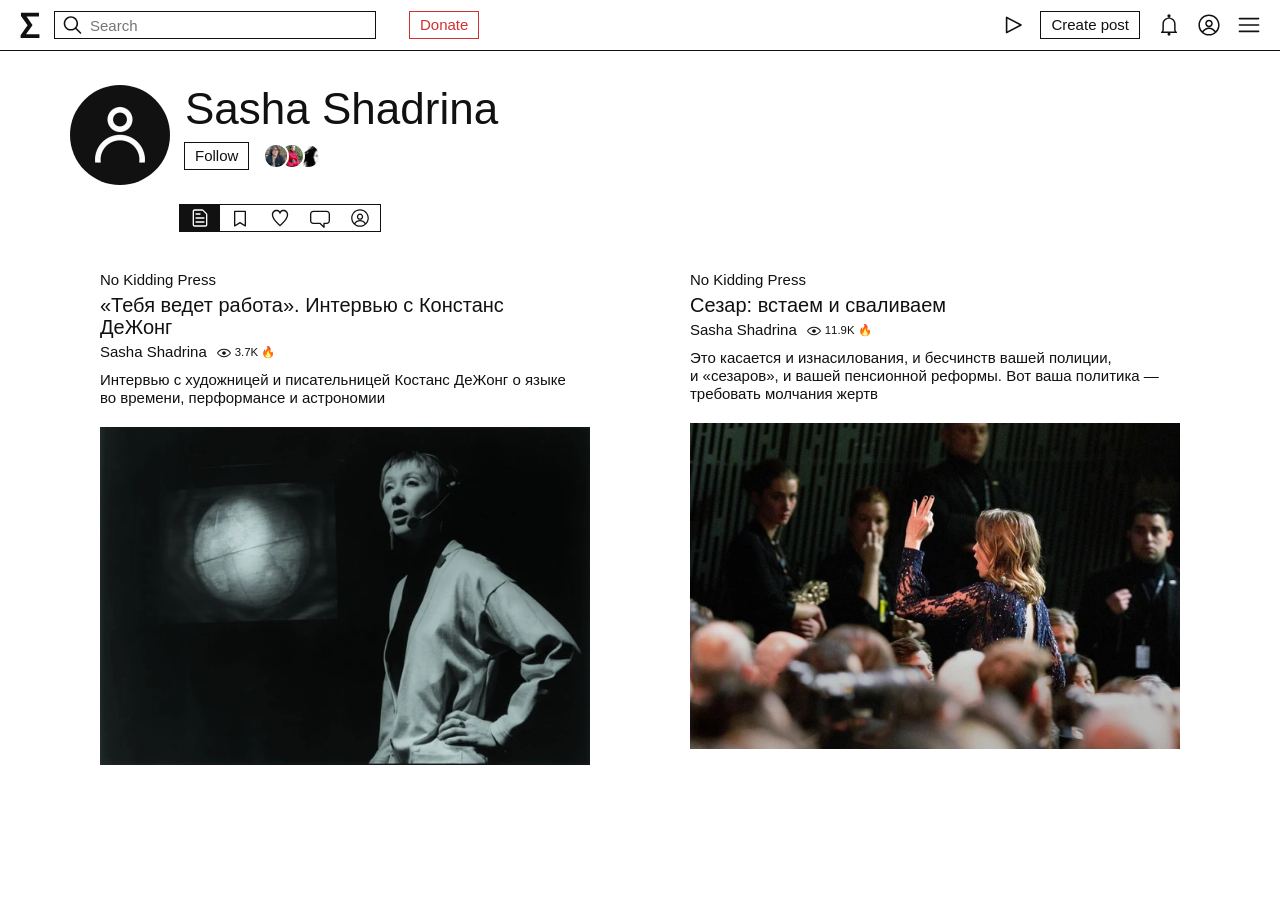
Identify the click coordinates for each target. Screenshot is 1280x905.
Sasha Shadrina (153, 351)
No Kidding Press (158, 279)
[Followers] (292, 156)
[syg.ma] (30, 25)
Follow (216, 155)
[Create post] (1090, 25)
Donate (444, 24)
